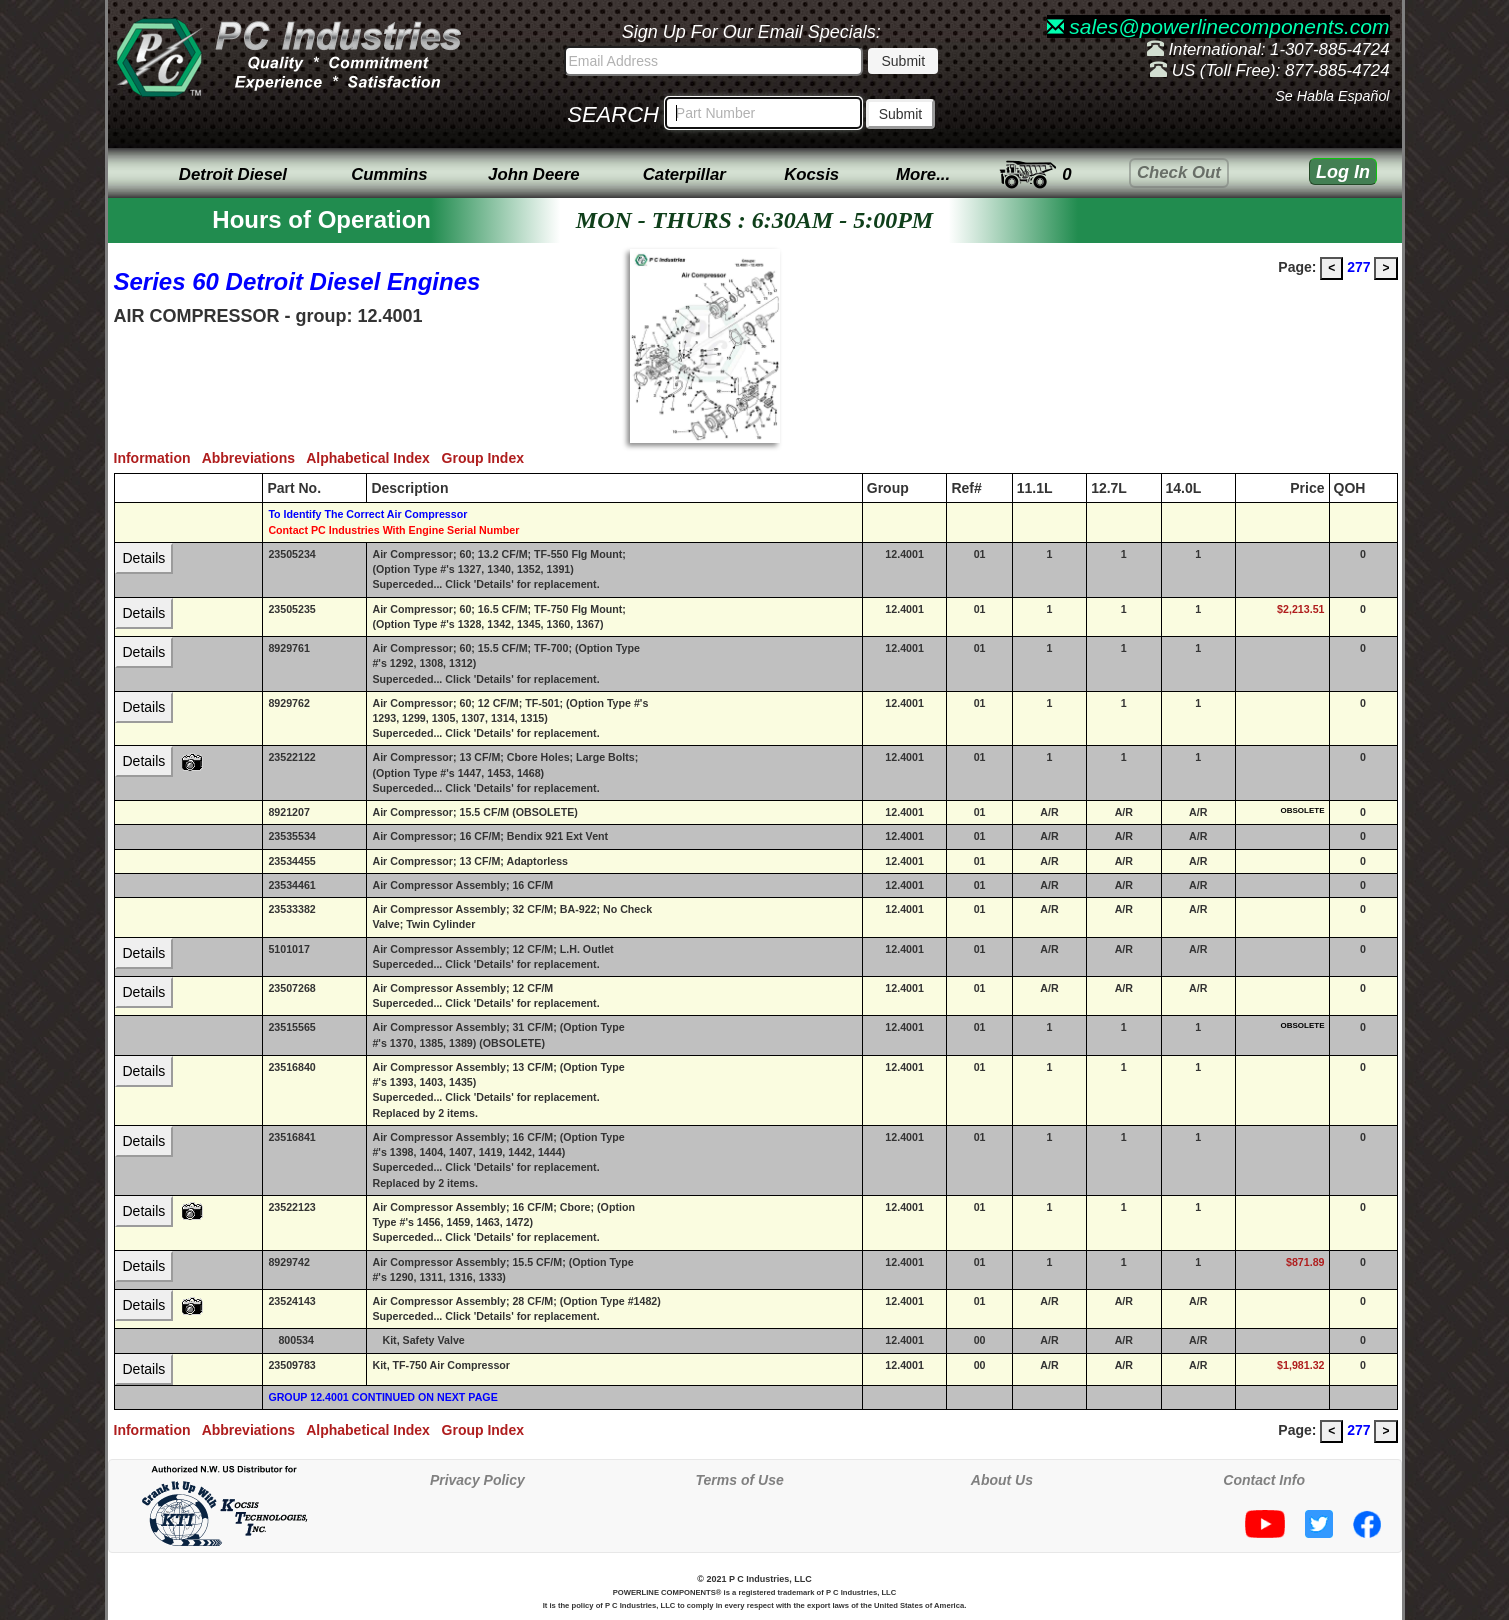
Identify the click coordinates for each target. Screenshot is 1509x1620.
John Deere (533, 174)
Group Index (487, 458)
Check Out (1179, 172)
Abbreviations (254, 458)
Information (158, 458)
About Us (1002, 1480)
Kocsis (811, 174)
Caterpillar (684, 174)
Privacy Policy (477, 1480)
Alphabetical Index (373, 458)
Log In (1343, 172)
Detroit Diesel (233, 174)
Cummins (389, 174)
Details (144, 558)
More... (923, 174)
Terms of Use (740, 1480)
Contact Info (1264, 1480)
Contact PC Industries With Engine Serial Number (393, 530)
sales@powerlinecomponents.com (1218, 26)
